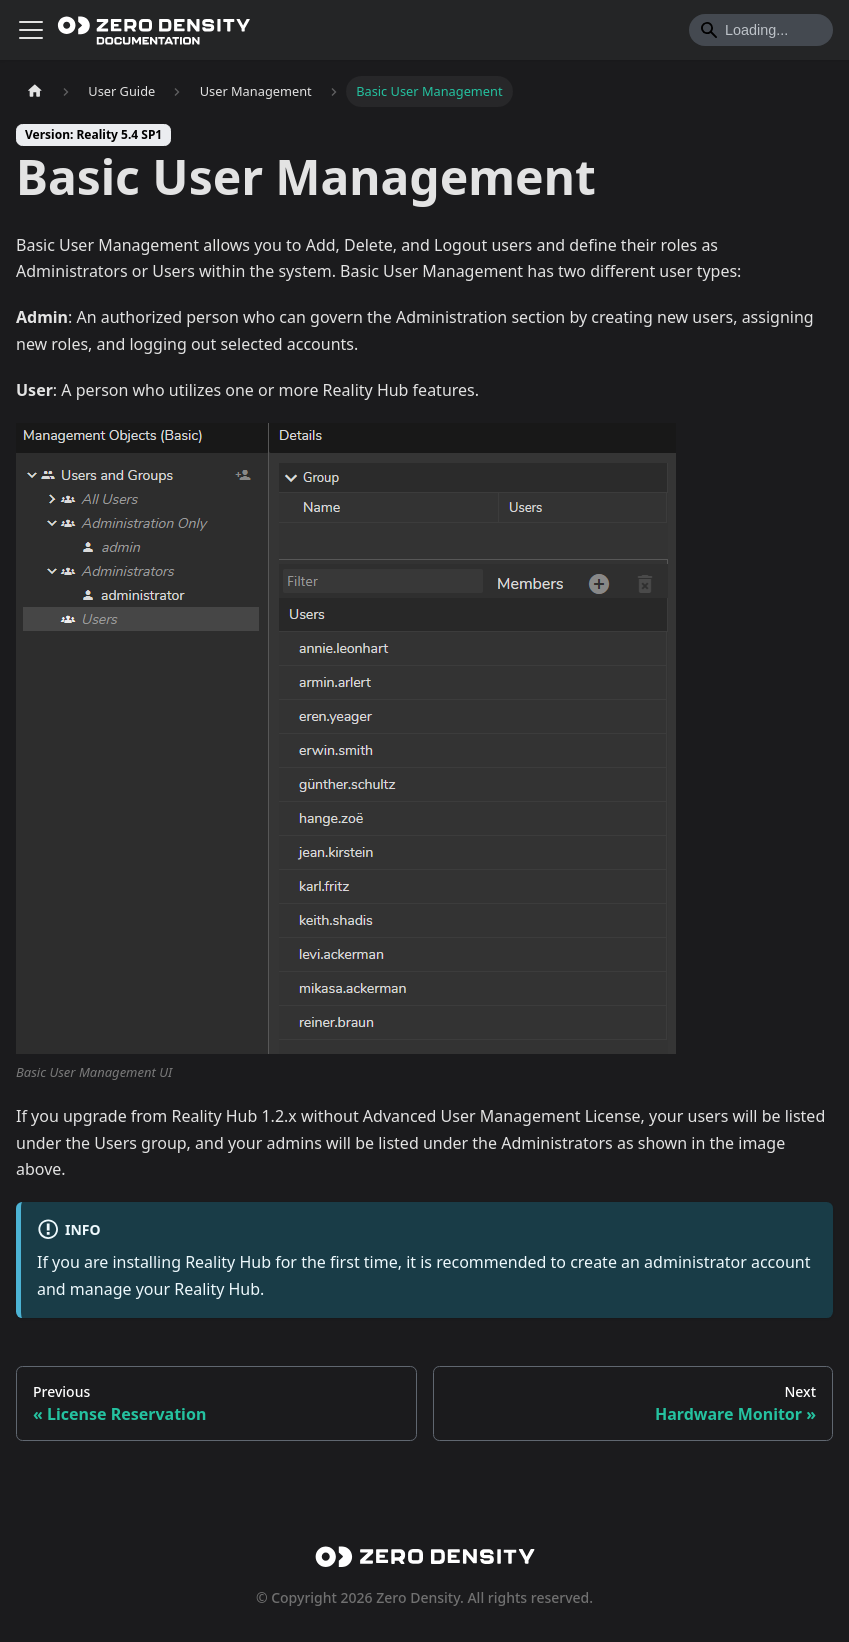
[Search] (761, 30)
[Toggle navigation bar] (31, 30)
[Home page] (35, 91)
